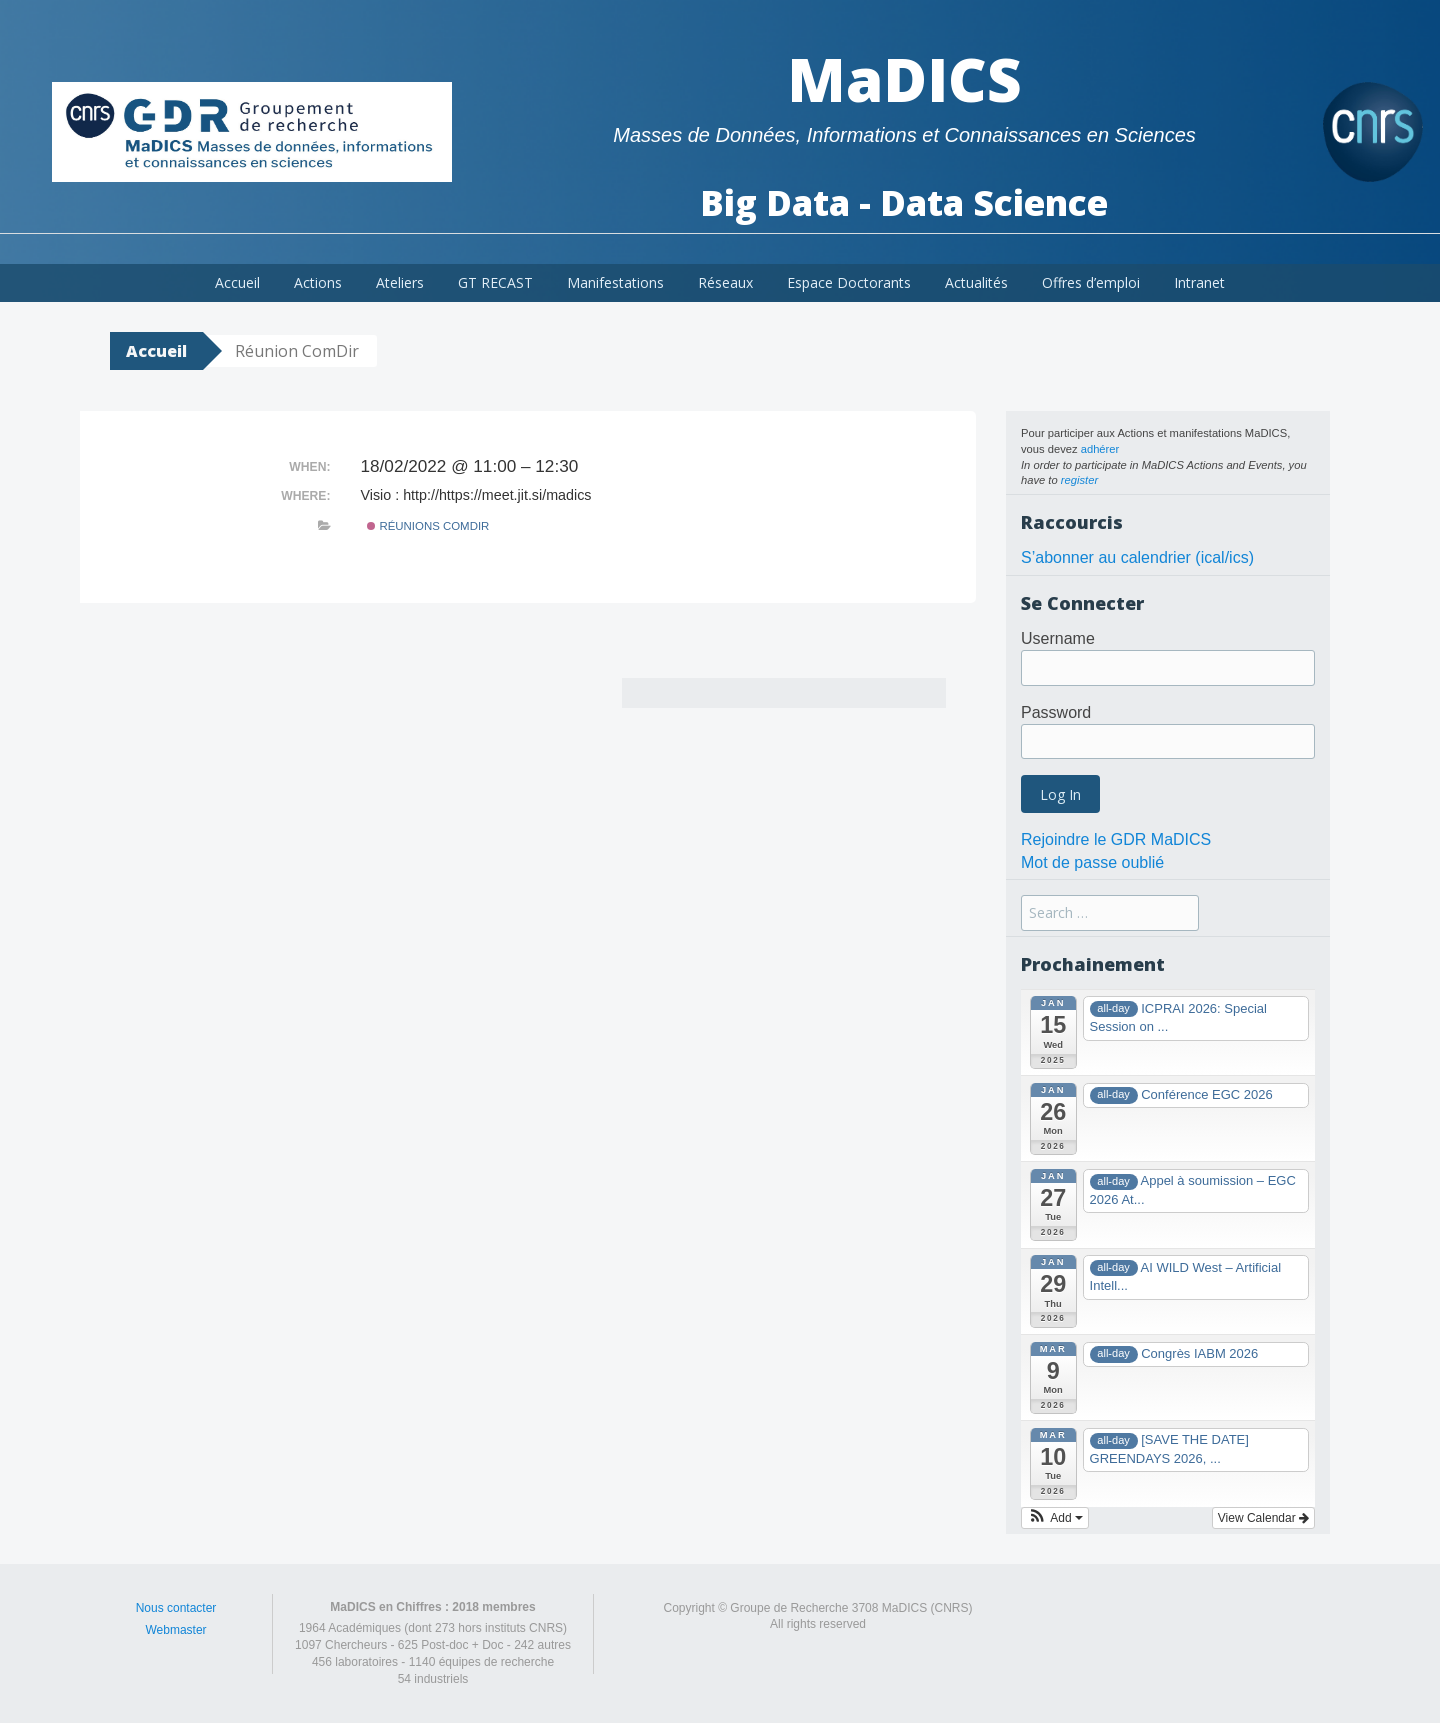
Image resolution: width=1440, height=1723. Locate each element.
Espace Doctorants (849, 282)
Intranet (1199, 282)
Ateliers (400, 282)
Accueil (237, 282)
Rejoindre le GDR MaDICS (1116, 839)
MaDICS (904, 79)
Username (1058, 638)
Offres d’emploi (1091, 282)
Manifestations (615, 282)
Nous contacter (176, 1608)
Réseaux (725, 282)
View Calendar (1263, 1518)
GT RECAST (495, 282)
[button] (1055, 1518)
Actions (318, 282)
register (1079, 480)
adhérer (1100, 449)
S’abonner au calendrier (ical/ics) (1137, 557)
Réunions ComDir (428, 526)
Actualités (976, 282)
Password (1056, 712)
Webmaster (175, 1630)
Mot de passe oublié (1092, 862)
